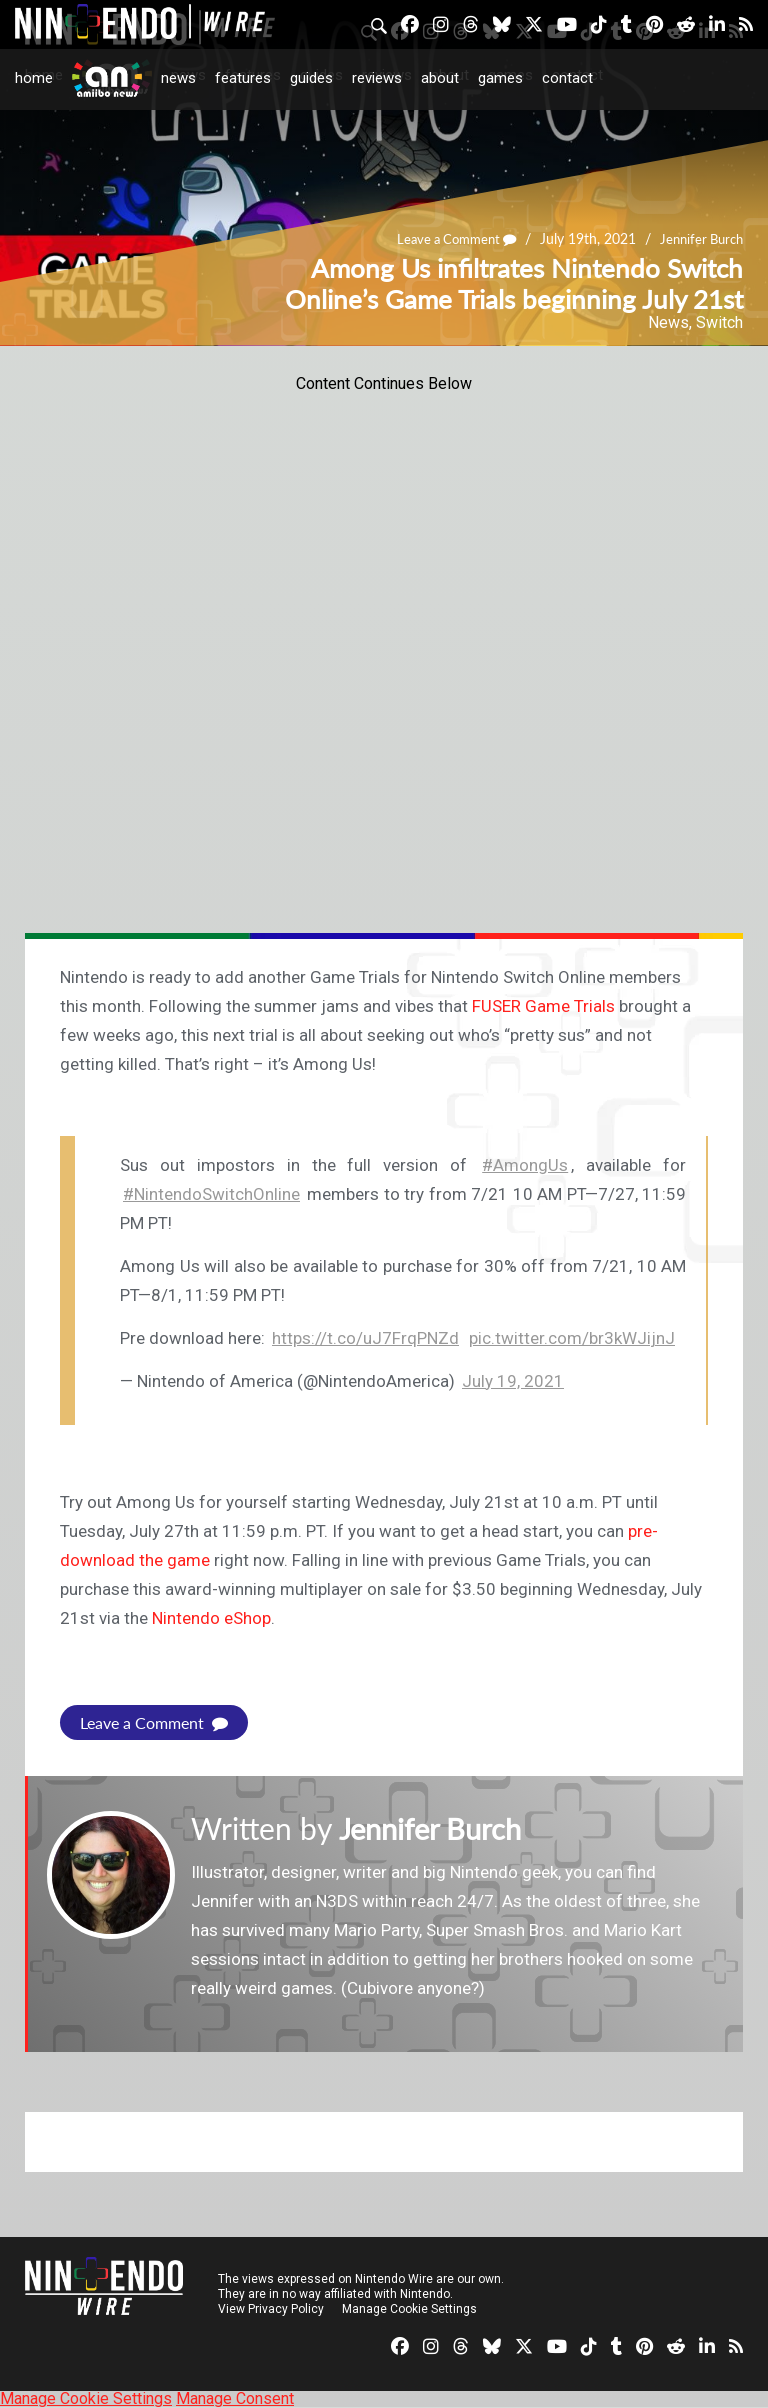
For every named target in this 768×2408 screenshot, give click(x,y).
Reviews (377, 78)
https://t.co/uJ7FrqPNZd (365, 1338)
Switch (719, 322)
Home (34, 78)
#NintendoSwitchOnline (211, 1194)
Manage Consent (235, 2398)
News (178, 78)
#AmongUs (525, 1165)
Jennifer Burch (698, 239)
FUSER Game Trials (543, 1006)
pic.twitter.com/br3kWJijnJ (572, 1338)
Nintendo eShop (211, 1618)
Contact (567, 78)
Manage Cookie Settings (409, 2309)
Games (500, 78)
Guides (311, 78)
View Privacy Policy (271, 2309)
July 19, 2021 (513, 1381)
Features (243, 78)
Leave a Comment (445, 239)
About (440, 78)
